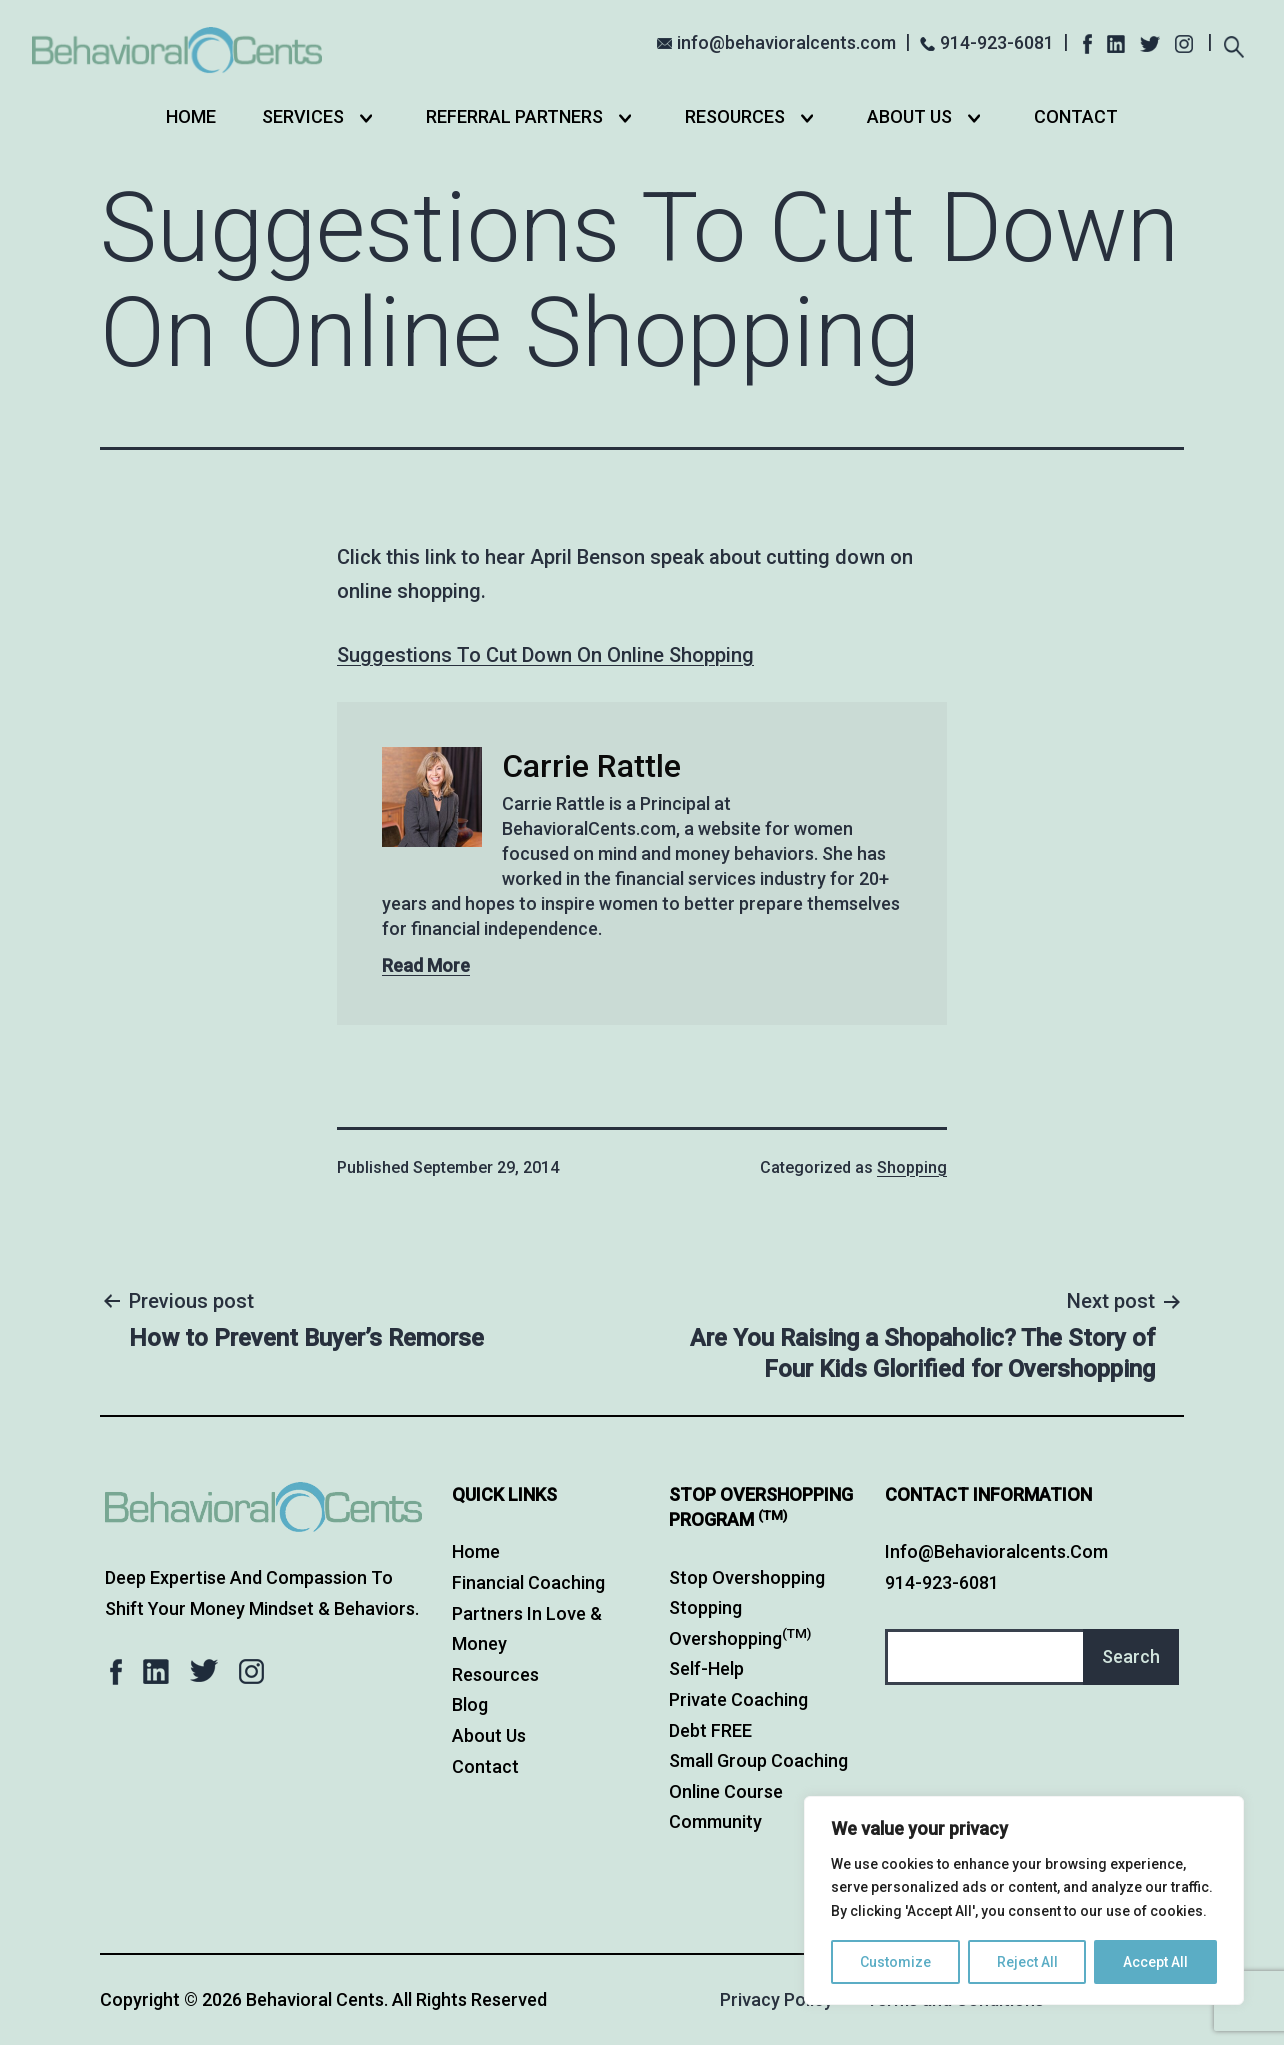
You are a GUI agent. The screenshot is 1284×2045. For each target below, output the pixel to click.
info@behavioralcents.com (786, 42)
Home (191, 116)
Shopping (912, 1167)
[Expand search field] (1234, 44)
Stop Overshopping (747, 1577)
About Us (909, 116)
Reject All (1027, 1962)
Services (303, 116)
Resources (735, 116)
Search (1131, 1656)
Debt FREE (710, 1730)
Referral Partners (514, 116)
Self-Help (706, 1668)
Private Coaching (738, 1699)
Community (715, 1821)
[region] (1024, 1900)
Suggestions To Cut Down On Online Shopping (545, 655)
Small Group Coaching (758, 1760)
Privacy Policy (776, 1999)
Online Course (726, 1791)
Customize (895, 1962)
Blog (470, 1704)
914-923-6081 (997, 42)
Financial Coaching (528, 1582)
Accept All (1155, 1962)
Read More (426, 965)
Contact (1076, 116)
